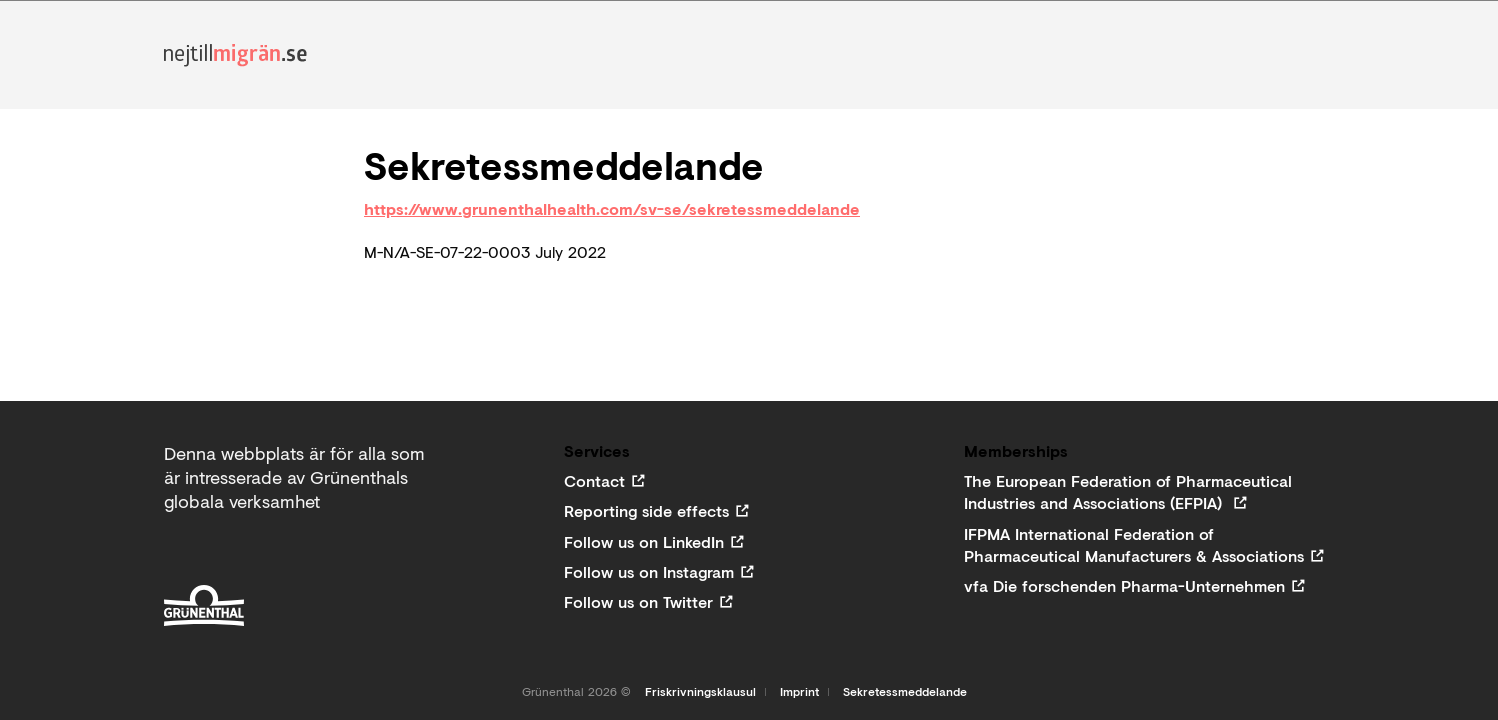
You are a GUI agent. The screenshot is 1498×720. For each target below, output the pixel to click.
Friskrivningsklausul (700, 692)
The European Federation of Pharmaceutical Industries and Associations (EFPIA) (1128, 492)
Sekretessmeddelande (905, 692)
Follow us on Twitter (638, 602)
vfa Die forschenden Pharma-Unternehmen (1124, 586)
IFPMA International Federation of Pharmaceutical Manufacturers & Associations (1134, 545)
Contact (594, 481)
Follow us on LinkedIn (644, 542)
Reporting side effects (646, 511)
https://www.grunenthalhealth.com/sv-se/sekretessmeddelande (612, 209)
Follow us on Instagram (649, 572)
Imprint (799, 692)
